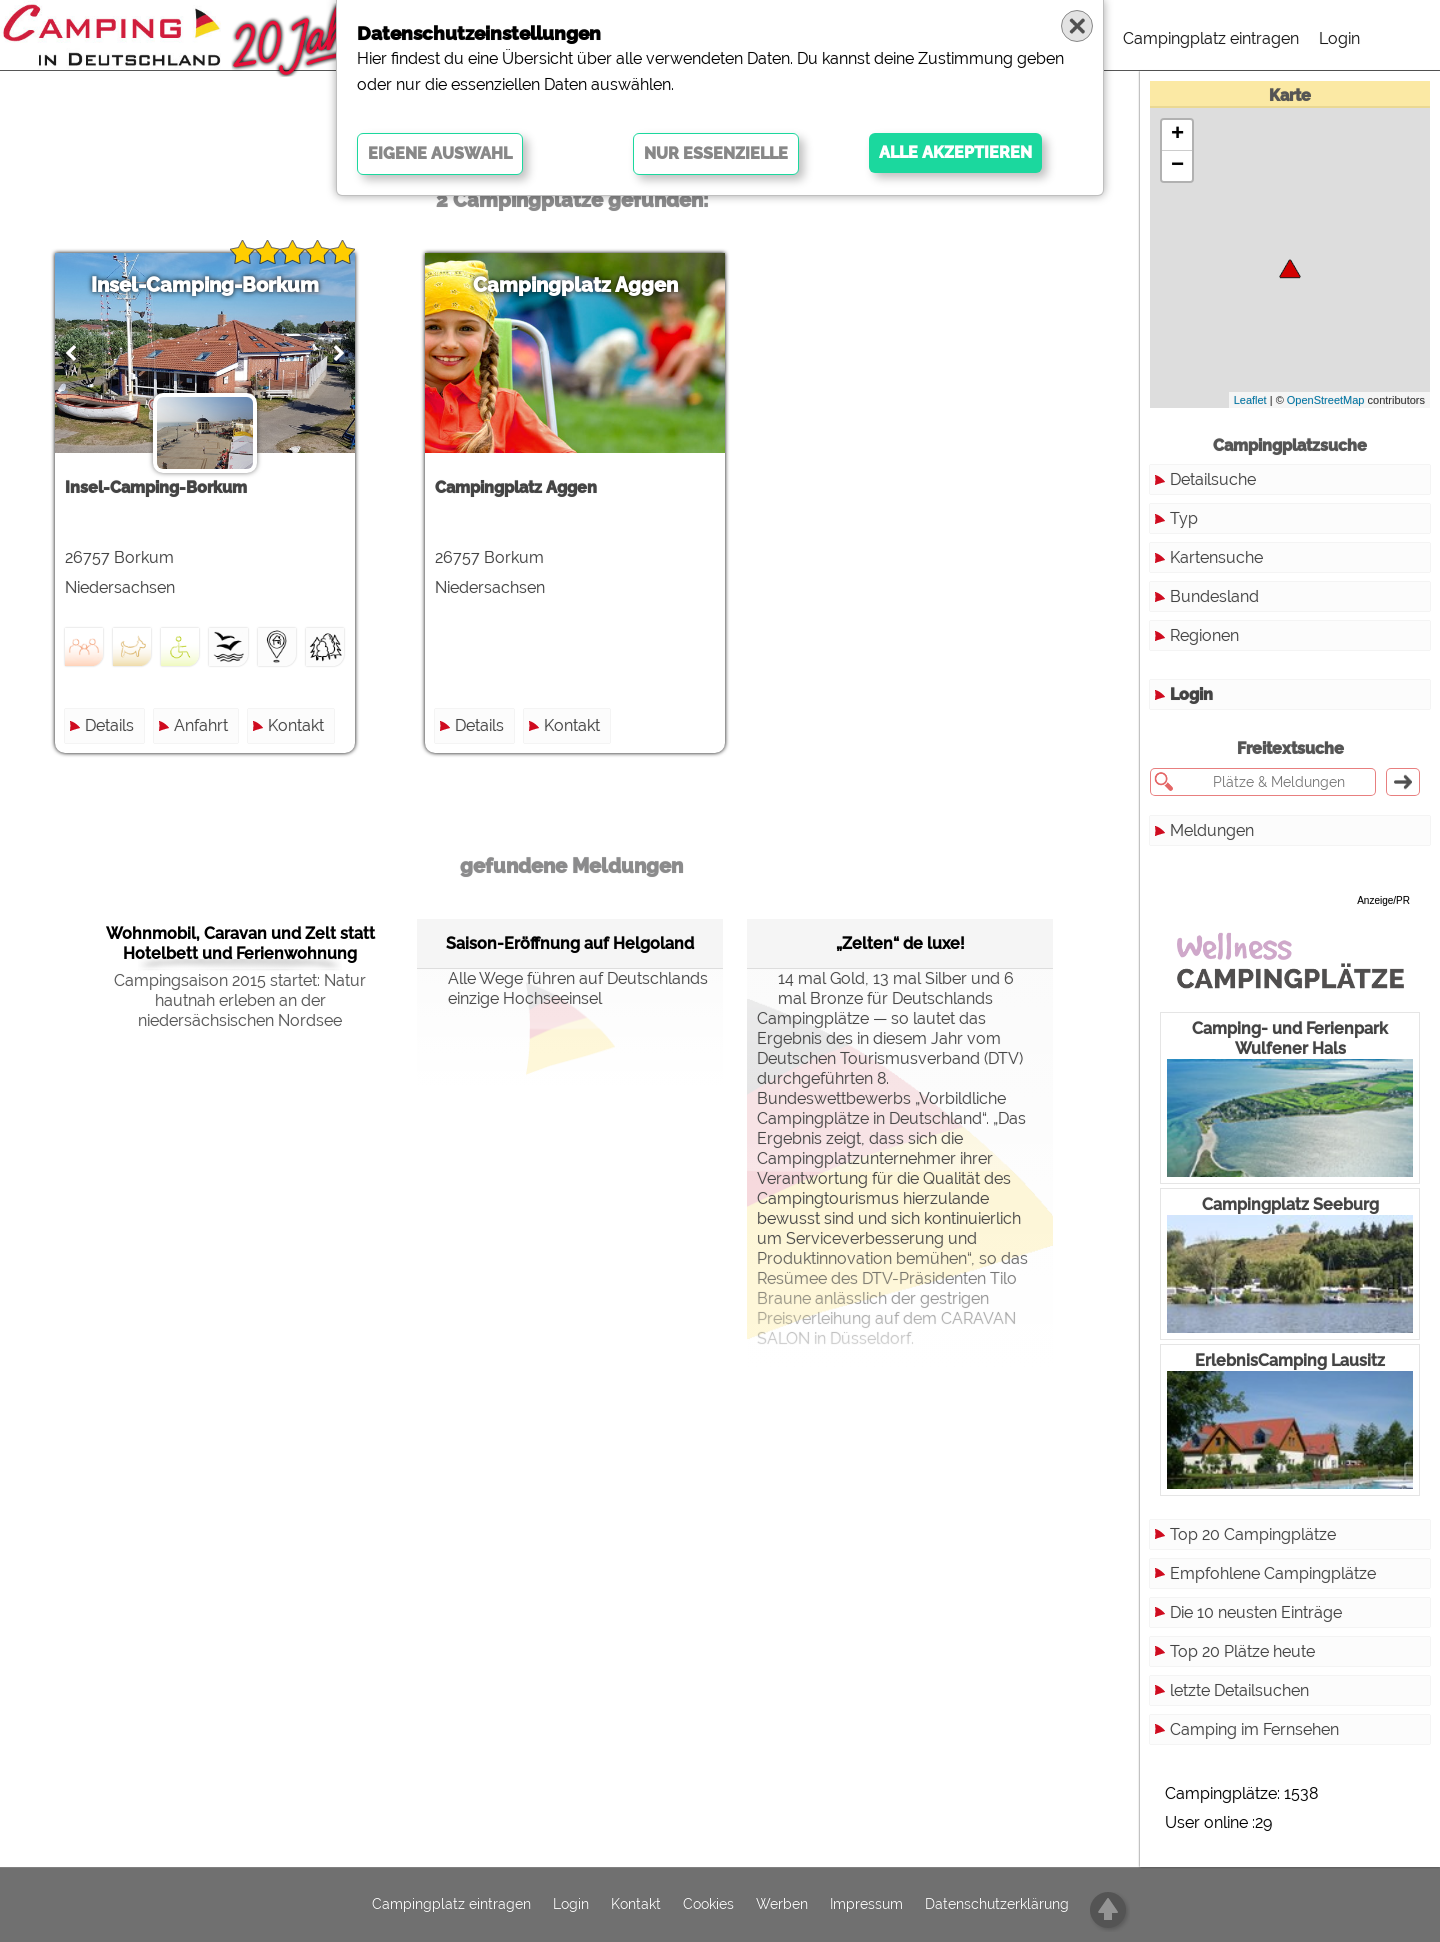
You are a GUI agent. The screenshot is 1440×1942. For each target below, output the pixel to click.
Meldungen (1212, 830)
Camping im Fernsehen (1254, 1729)
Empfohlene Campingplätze (1273, 1573)
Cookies (708, 1905)
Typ (1184, 518)
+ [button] (1177, 135)
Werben (782, 1905)
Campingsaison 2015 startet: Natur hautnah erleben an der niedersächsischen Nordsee (240, 1000)
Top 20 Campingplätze (1253, 1534)
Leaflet (1250, 400)
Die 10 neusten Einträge (1256, 1612)
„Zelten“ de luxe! (900, 943)
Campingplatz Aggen (575, 285)
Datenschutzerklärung (997, 1905)
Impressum (866, 1905)
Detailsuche (1213, 479)
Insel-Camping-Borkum (205, 285)
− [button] (1177, 166)
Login (1339, 38)
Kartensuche (1216, 557)
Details (109, 725)
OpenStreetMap (1326, 400)
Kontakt (296, 725)
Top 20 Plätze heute (1242, 1651)
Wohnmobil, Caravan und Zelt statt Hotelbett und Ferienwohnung (240, 943)
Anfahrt (201, 725)
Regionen (1204, 635)
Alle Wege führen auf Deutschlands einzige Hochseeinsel (567, 988)
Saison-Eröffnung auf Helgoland (570, 943)
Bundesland (1214, 596)
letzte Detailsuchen (1239, 1690)
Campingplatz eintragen (1211, 38)
